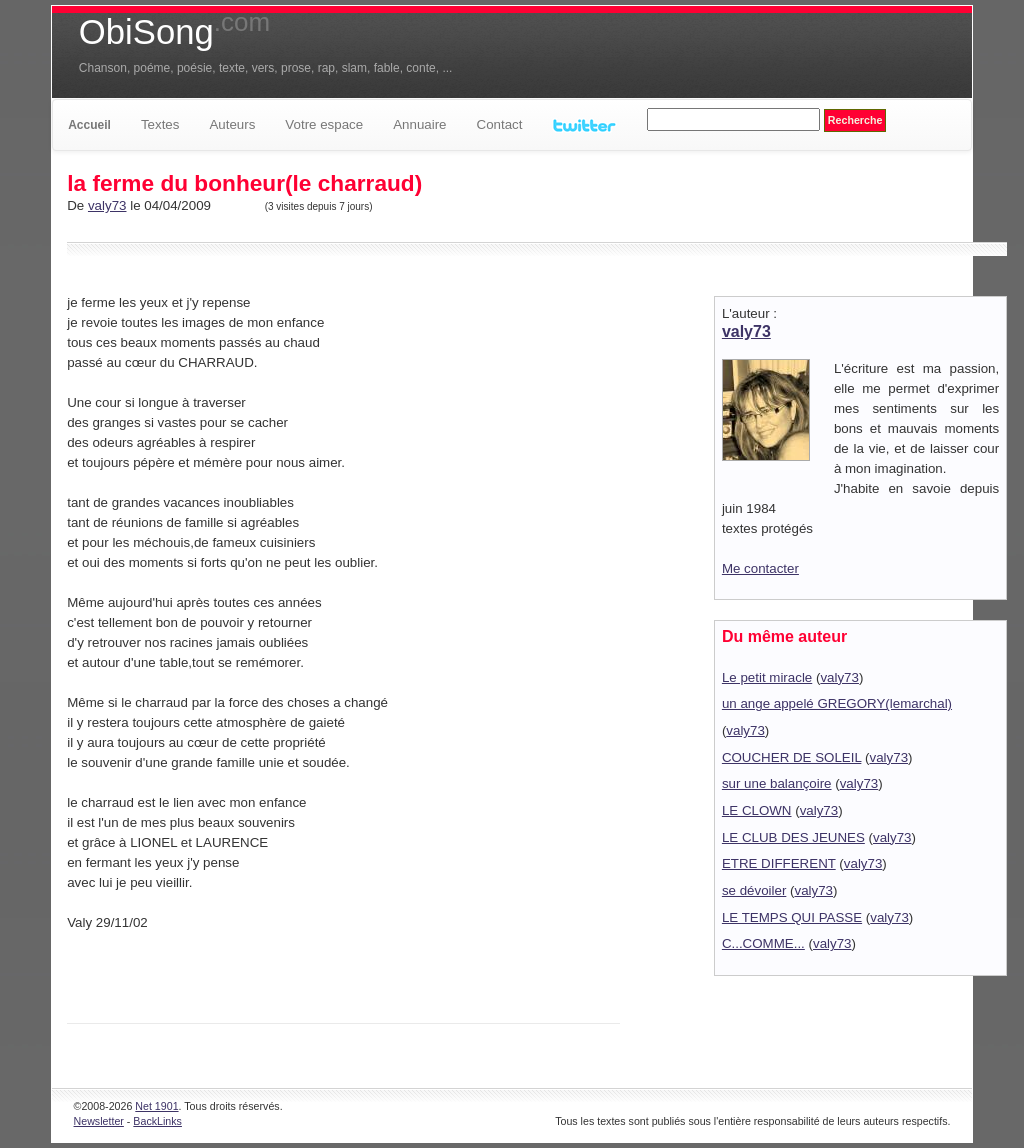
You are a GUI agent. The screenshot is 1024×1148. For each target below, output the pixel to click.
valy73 (107, 205)
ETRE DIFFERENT (779, 863)
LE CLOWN (757, 810)
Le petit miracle (767, 677)
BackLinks (157, 1121)
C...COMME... (763, 943)
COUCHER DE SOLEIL (791, 757)
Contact (500, 124)
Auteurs (232, 124)
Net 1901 (156, 1106)
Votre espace (324, 124)
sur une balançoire (777, 783)
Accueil (89, 125)
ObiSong (174, 32)
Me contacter (760, 568)
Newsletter (99, 1121)
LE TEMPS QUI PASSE (792, 917)
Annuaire (419, 124)
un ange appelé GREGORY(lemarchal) (837, 703)
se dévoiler (754, 890)
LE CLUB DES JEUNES (793, 837)
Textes (160, 124)
